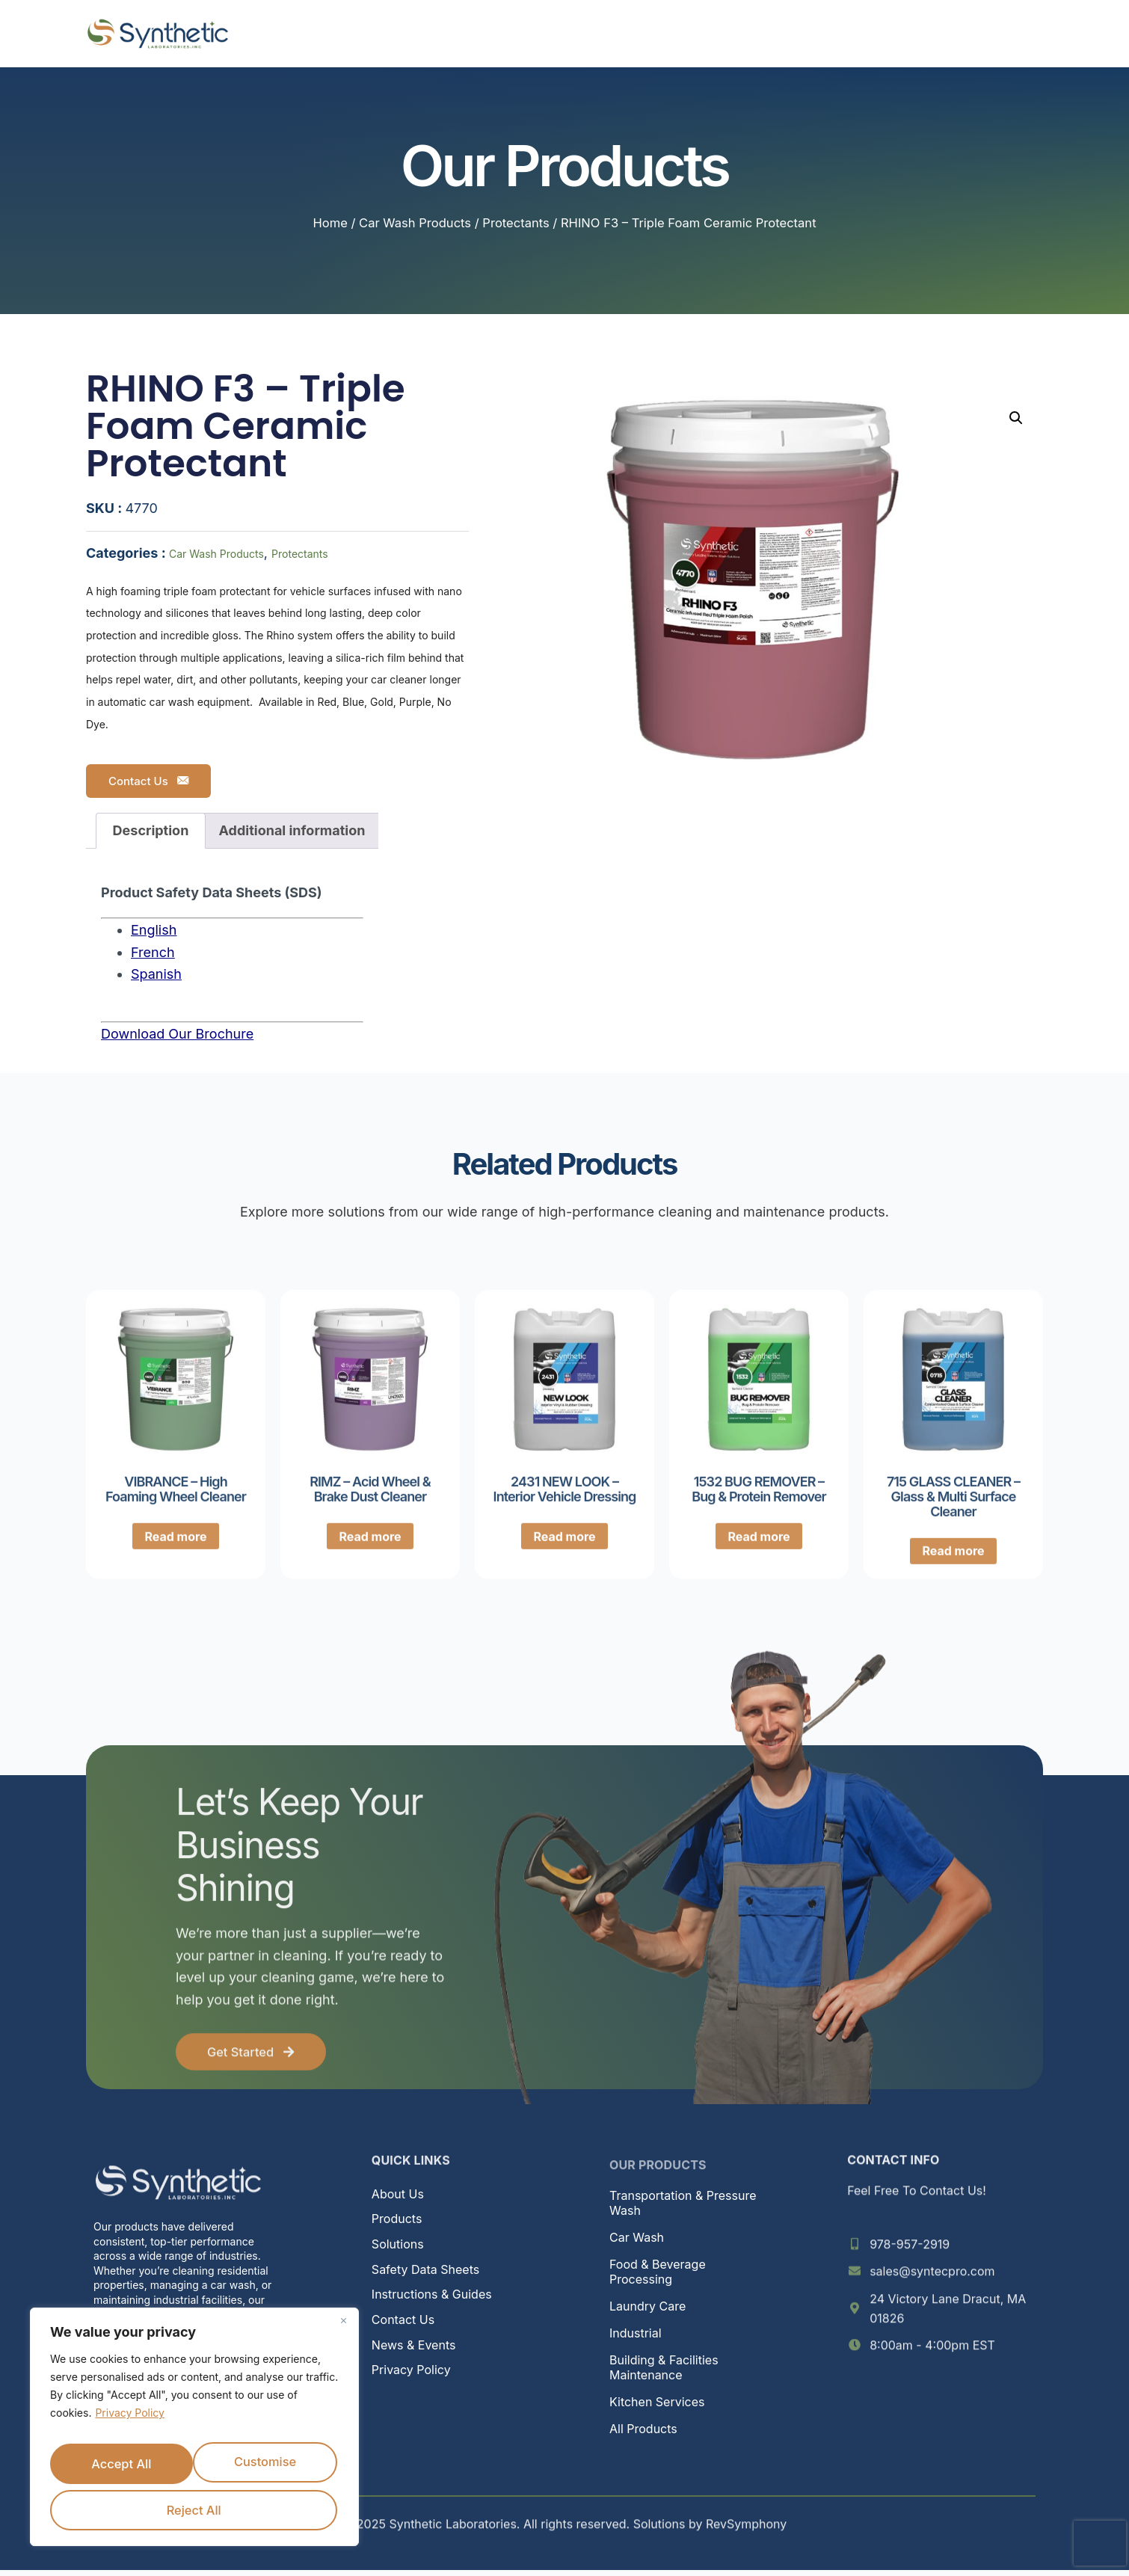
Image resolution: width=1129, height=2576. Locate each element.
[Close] (343, 2324)
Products (458, 33)
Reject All (119, 2507)
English (153, 930)
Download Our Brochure (177, 1034)
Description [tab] (151, 830)
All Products (643, 2434)
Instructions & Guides (432, 2300)
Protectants (515, 222)
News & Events (769, 32)
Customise (191, 2460)
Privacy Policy (129, 2416)
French (153, 952)
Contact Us (148, 781)
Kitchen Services (656, 2407)
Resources (659, 33)
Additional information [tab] (292, 830)
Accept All (267, 2507)
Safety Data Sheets (425, 2275)
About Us (369, 32)
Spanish (156, 974)
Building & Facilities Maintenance (664, 2373)
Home (296, 32)
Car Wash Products (415, 222)
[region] (194, 2428)
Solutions (556, 33)
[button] (1016, 418)
